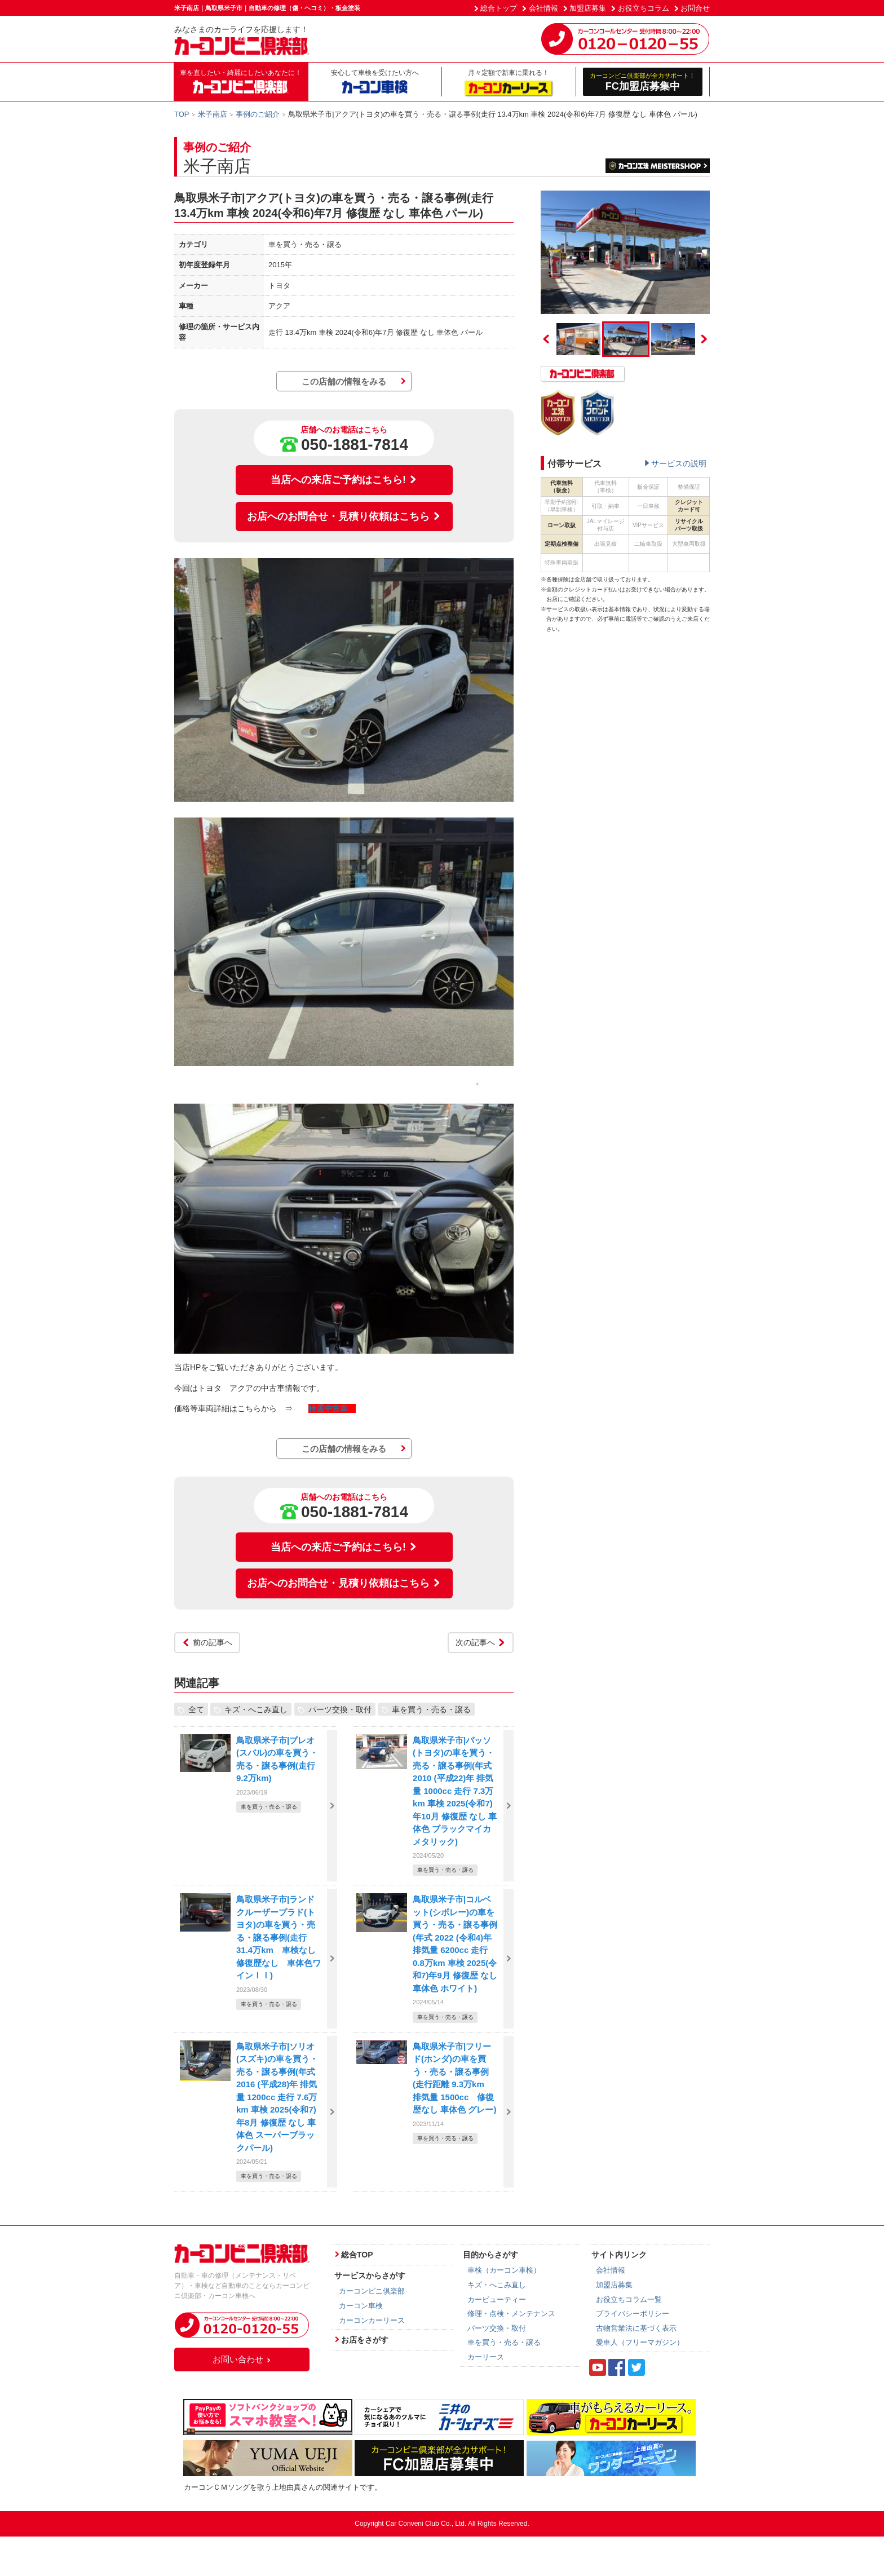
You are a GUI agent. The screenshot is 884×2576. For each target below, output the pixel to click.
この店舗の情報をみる (344, 381)
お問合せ (695, 8)
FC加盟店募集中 (643, 81)
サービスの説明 (678, 463)
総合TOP (357, 2254)
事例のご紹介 (258, 114)
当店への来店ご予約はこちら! (344, 479)
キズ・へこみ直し (256, 1709)
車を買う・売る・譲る (431, 1709)
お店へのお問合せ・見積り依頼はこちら (344, 516)
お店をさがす (364, 2339)
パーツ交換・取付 (340, 1709)
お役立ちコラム (643, 8)
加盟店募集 (587, 8)
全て (196, 1709)
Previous (546, 338)
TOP (181, 114)
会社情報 (543, 8)
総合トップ (498, 8)
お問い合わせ (242, 2359)
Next (704, 338)
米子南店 (212, 114)
